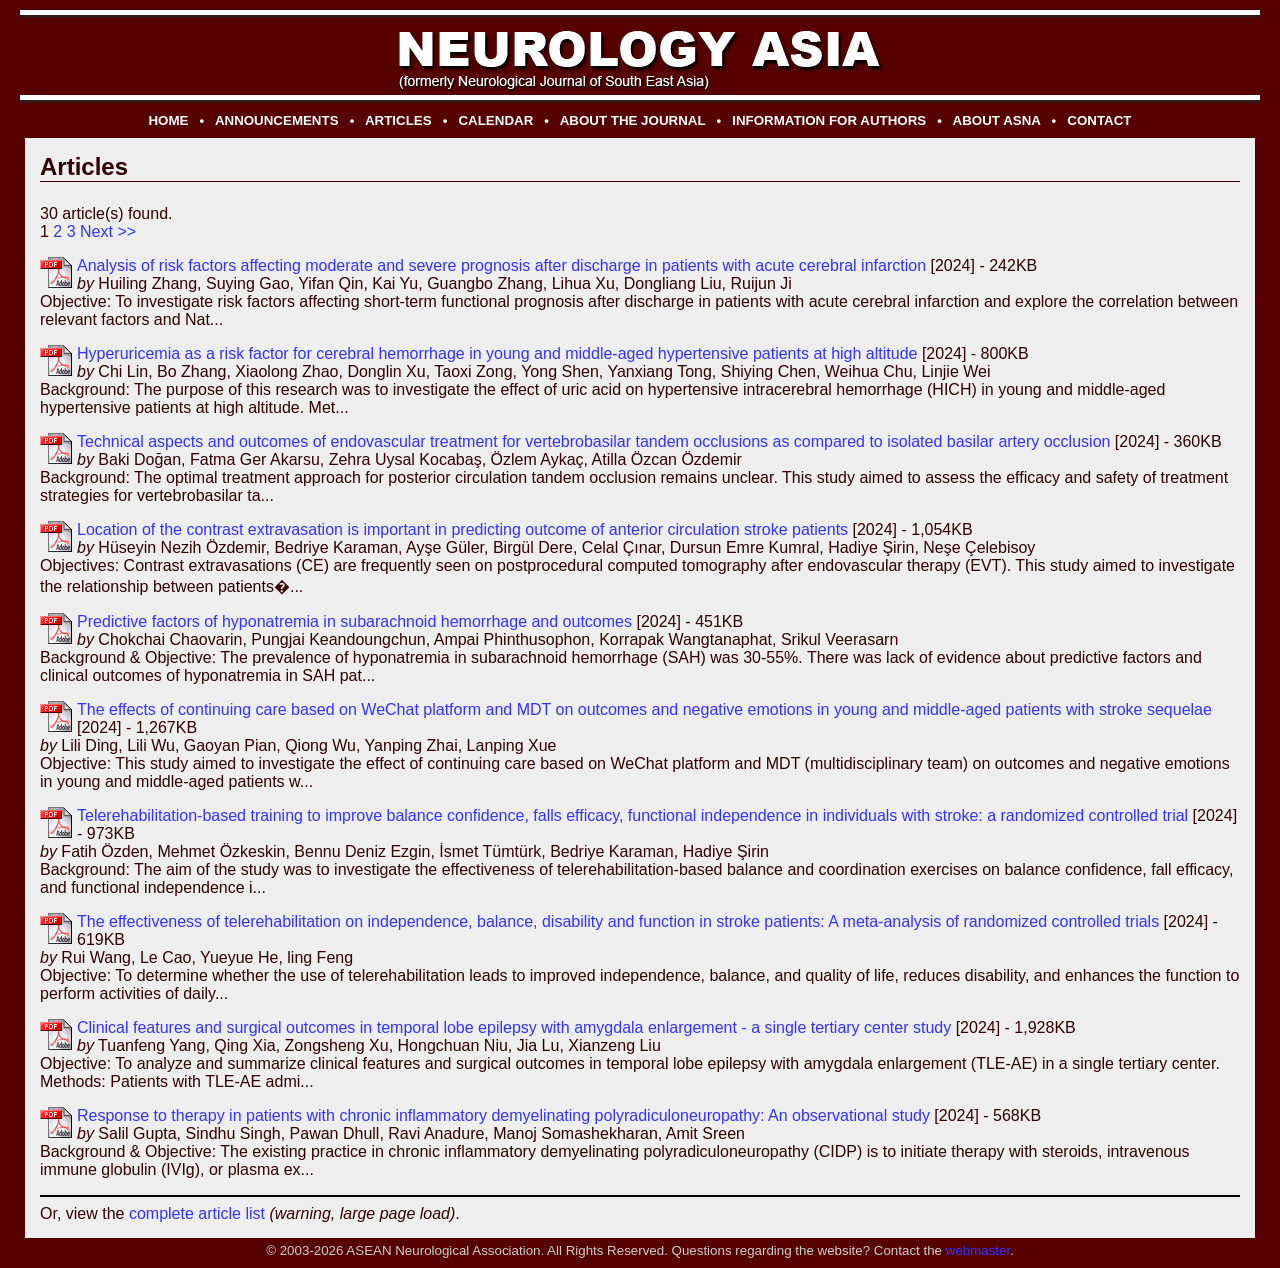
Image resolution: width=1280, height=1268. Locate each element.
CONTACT (1099, 120)
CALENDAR (495, 120)
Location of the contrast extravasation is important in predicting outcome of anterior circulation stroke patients (462, 529)
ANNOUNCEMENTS (277, 120)
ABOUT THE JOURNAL (633, 120)
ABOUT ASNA (997, 120)
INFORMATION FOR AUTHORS (829, 120)
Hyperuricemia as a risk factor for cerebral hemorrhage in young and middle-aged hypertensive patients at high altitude (497, 353)
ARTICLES (398, 120)
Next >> (108, 231)
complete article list (197, 1213)
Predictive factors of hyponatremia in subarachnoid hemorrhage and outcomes (354, 621)
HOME (168, 120)
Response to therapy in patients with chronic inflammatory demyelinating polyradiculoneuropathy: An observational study (503, 1115)
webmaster (978, 1250)
